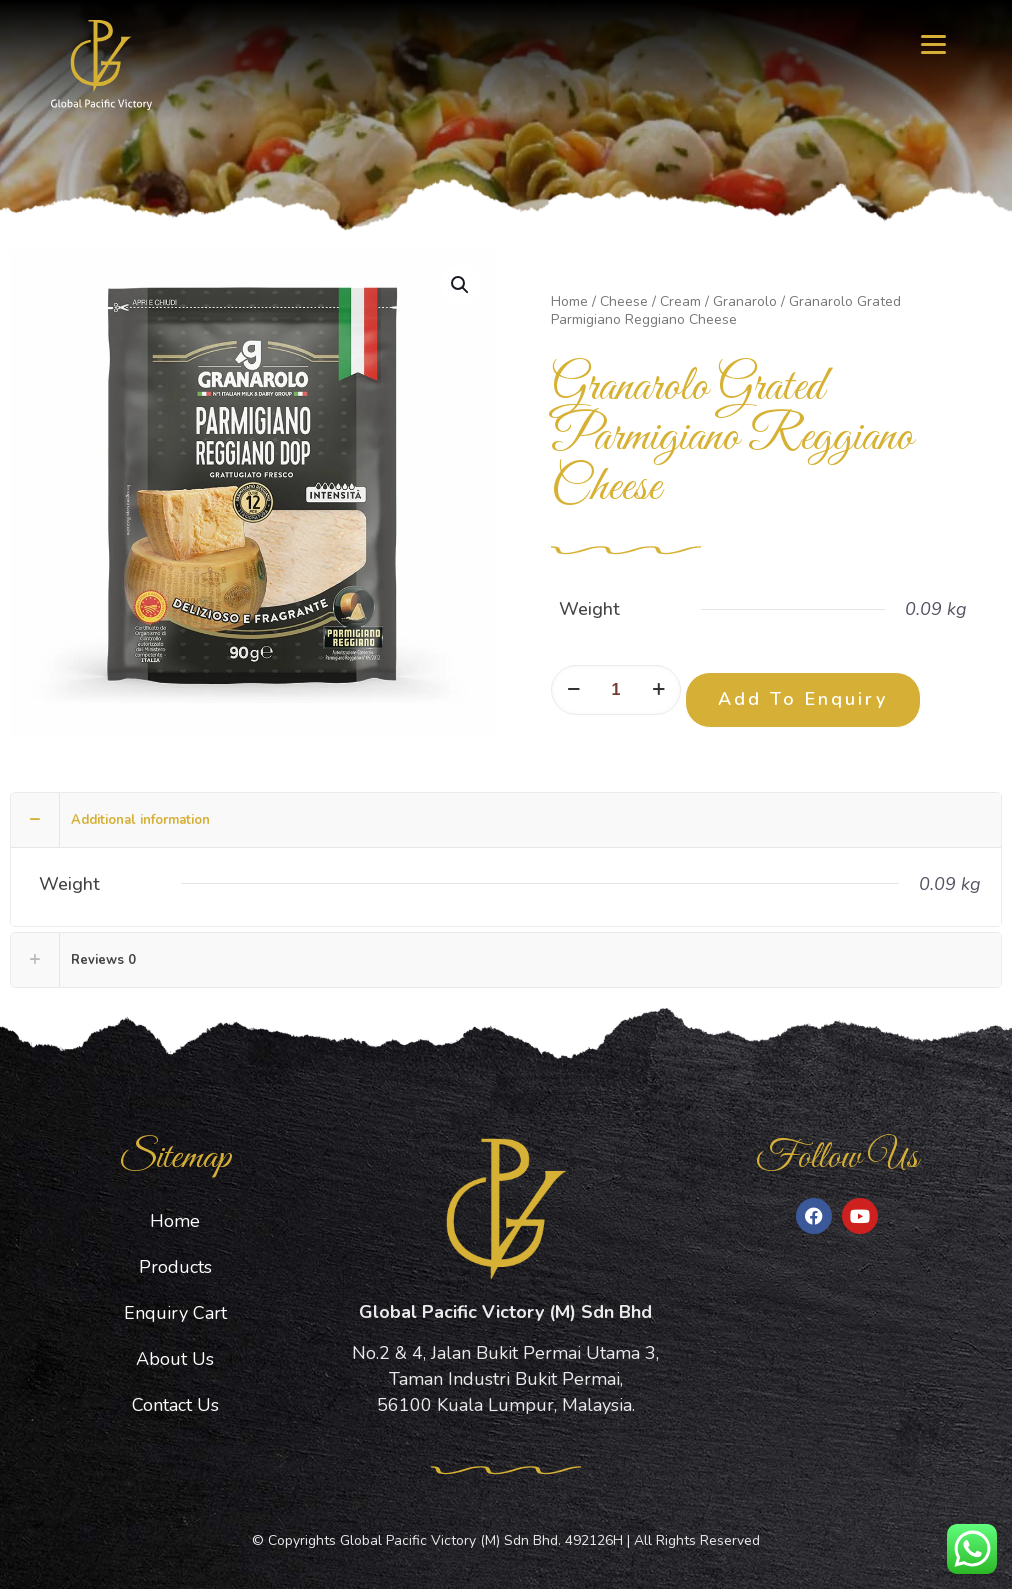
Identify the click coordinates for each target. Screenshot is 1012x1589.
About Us (175, 1359)
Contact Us (175, 1405)
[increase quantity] (658, 690)
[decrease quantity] (573, 690)
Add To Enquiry (803, 699)
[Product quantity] (616, 690)
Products (175, 1267)
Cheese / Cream (650, 301)
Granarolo (745, 301)
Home (569, 301)
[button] (461, 285)
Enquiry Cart (175, 1313)
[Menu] (933, 42)
